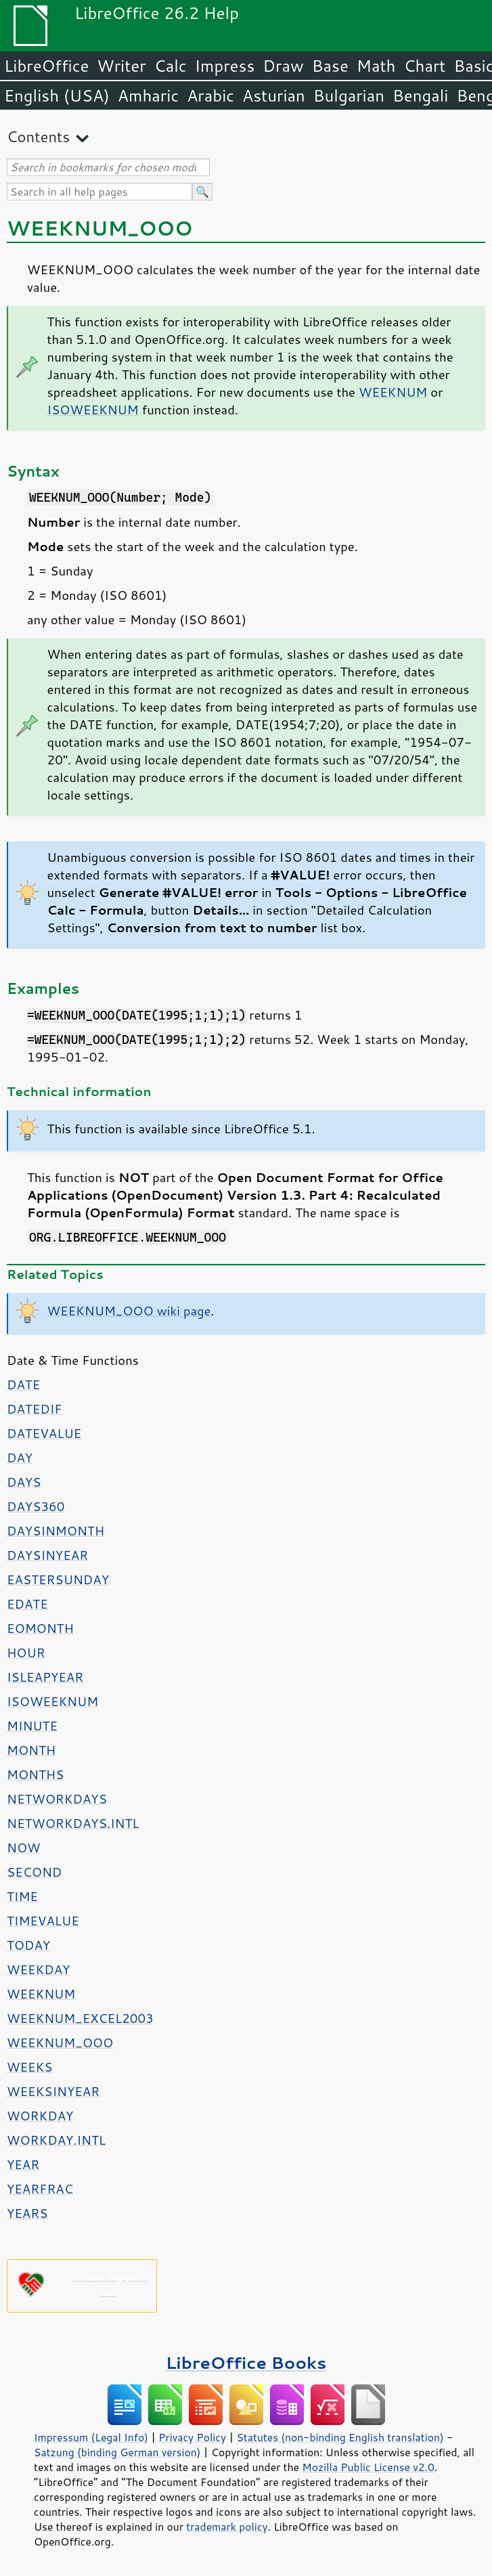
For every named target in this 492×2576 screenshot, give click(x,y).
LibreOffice (46, 65)
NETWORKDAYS (57, 1799)
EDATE (27, 1604)
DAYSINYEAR (47, 1555)
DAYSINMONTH (55, 1531)
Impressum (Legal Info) (91, 2437)
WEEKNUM (393, 392)
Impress (225, 65)
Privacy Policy (192, 2437)
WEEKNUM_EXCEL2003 (80, 2018)
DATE (23, 1384)
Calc (170, 65)
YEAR (23, 2164)
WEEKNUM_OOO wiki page (129, 1310)
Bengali (420, 95)
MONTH (31, 1750)
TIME (22, 1896)
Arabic (210, 95)
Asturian (273, 95)
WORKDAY (40, 2115)
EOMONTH (40, 1628)
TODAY (28, 1945)
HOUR (26, 1652)
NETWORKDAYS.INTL (73, 1823)
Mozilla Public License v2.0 (368, 2467)
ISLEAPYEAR (45, 1677)
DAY (19, 1457)
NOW (23, 1847)
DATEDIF (34, 1409)
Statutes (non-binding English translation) (339, 2437)
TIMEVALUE (43, 1920)
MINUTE (32, 1725)
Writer (121, 65)
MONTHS (35, 1774)
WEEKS (29, 2067)
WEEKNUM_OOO (60, 2042)
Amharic (148, 95)
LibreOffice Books (246, 2362)
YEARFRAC (40, 2189)
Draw (283, 65)
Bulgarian (348, 95)
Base (330, 65)
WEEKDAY (38, 1969)
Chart (424, 65)
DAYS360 (35, 1506)
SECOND (34, 1872)
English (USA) (57, 95)
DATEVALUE (44, 1433)
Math (376, 65)
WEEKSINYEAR (53, 2091)
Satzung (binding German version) (117, 2452)
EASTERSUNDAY (58, 1579)
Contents (38, 136)
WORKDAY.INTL (56, 2140)
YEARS (27, 2213)
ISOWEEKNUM (93, 409)
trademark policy (226, 2526)
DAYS (24, 1482)
